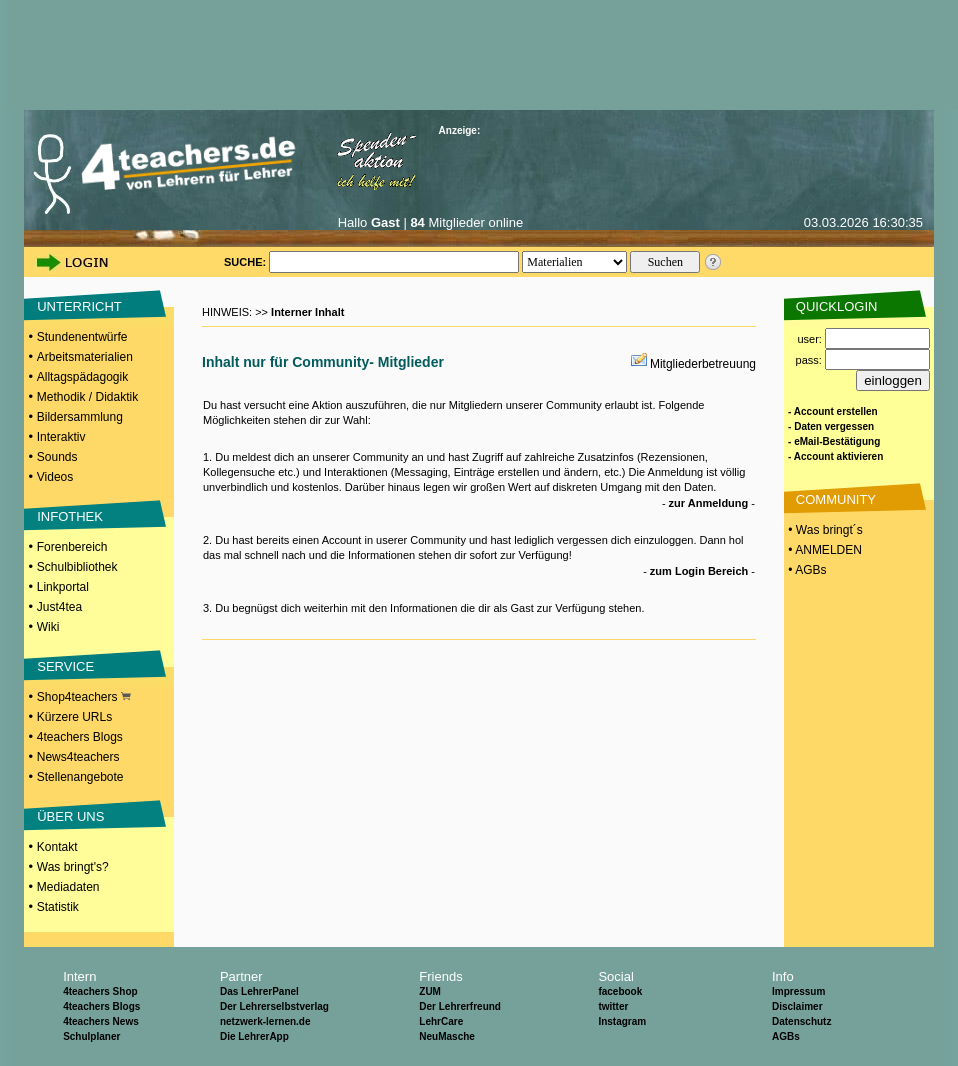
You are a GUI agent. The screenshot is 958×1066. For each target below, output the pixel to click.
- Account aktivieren (835, 456)
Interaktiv (61, 437)
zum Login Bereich (699, 571)
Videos (55, 477)
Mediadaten (68, 887)
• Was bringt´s (824, 530)
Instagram (622, 1021)
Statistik (58, 907)
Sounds (57, 457)
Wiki (48, 627)
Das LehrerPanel (259, 991)
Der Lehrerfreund (460, 1006)
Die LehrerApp (254, 1036)
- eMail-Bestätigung (834, 441)
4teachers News (101, 1021)
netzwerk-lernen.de (265, 1021)
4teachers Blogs (80, 737)
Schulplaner (91, 1036)
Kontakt (57, 847)
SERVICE (65, 666)
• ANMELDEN (823, 550)
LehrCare (441, 1021)
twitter (613, 1006)
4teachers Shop (100, 991)
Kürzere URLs (74, 717)
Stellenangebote (80, 777)
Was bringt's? (73, 867)
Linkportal (63, 587)
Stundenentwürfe (82, 337)
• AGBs (806, 570)
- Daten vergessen (831, 426)
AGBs (786, 1036)
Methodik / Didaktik (87, 397)
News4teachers (78, 757)
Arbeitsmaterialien (85, 357)
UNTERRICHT (79, 306)
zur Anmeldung (709, 503)
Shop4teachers (84, 697)
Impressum (798, 991)
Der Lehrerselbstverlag (274, 1006)
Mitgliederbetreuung (703, 364)
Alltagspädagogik (82, 377)
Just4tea (59, 607)
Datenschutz (801, 1021)
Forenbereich (72, 547)
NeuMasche (447, 1036)
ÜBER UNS (70, 816)
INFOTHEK (70, 516)
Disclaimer (797, 1006)
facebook (620, 991)
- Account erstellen (833, 411)
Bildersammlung (80, 417)
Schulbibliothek (77, 567)
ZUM (430, 991)
